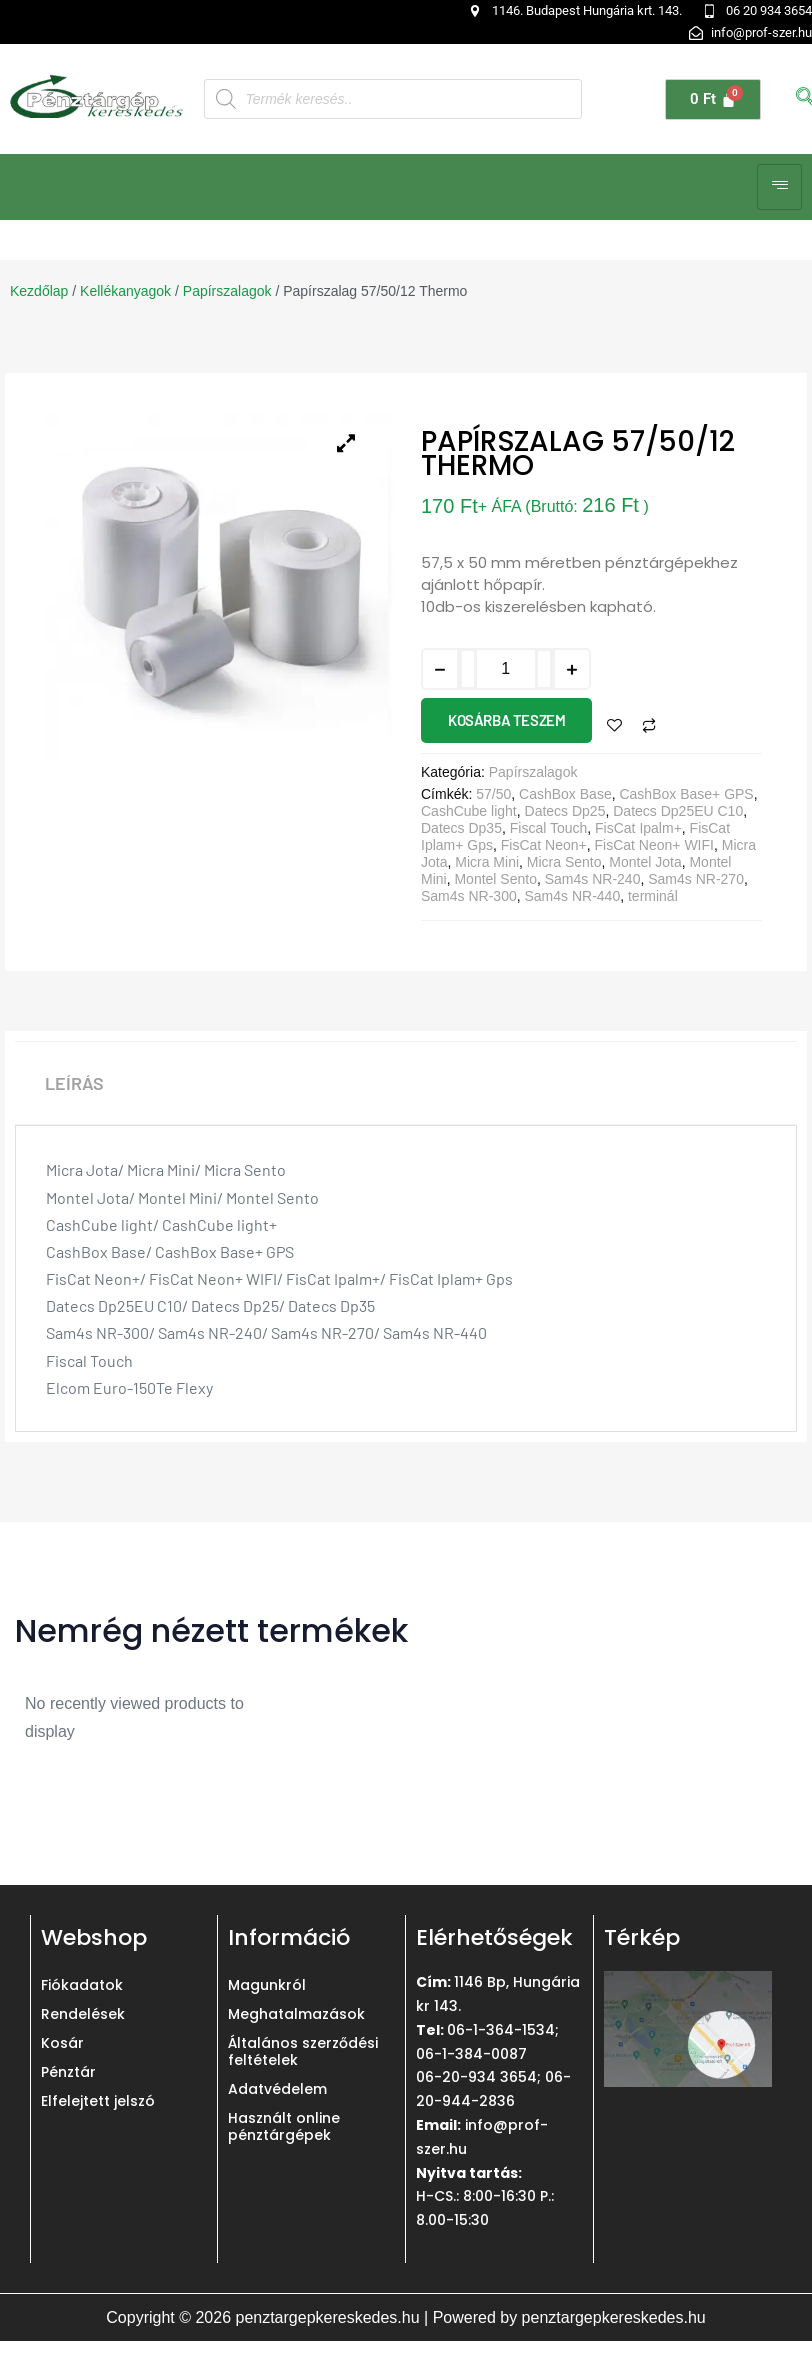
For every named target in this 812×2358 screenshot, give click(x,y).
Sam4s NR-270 (696, 879)
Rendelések (83, 2014)
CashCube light (469, 811)
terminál (653, 896)
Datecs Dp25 (565, 811)
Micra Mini (487, 862)
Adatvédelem (277, 2089)
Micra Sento (564, 862)
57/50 (493, 794)
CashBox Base (565, 794)
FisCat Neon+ (544, 845)
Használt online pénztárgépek (284, 2126)
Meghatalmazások (296, 2014)
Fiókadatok (82, 1985)
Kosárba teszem (506, 720)
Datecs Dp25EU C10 (678, 811)
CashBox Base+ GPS (686, 794)
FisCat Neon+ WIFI (654, 845)
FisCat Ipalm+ (638, 828)
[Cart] (713, 99)
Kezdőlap (39, 291)
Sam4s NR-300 (469, 896)
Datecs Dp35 (461, 828)
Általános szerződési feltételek (303, 2051)
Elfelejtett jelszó (98, 2101)
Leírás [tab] (74, 1083)
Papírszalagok (227, 291)
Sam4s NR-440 (572, 896)
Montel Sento (495, 879)
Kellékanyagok (125, 291)
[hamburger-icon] (779, 186)
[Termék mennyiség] (506, 669)
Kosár (62, 2043)
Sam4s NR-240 (593, 879)
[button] (182, 22)
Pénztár (68, 2072)
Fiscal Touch (549, 828)
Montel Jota (645, 862)
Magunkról (267, 1985)
